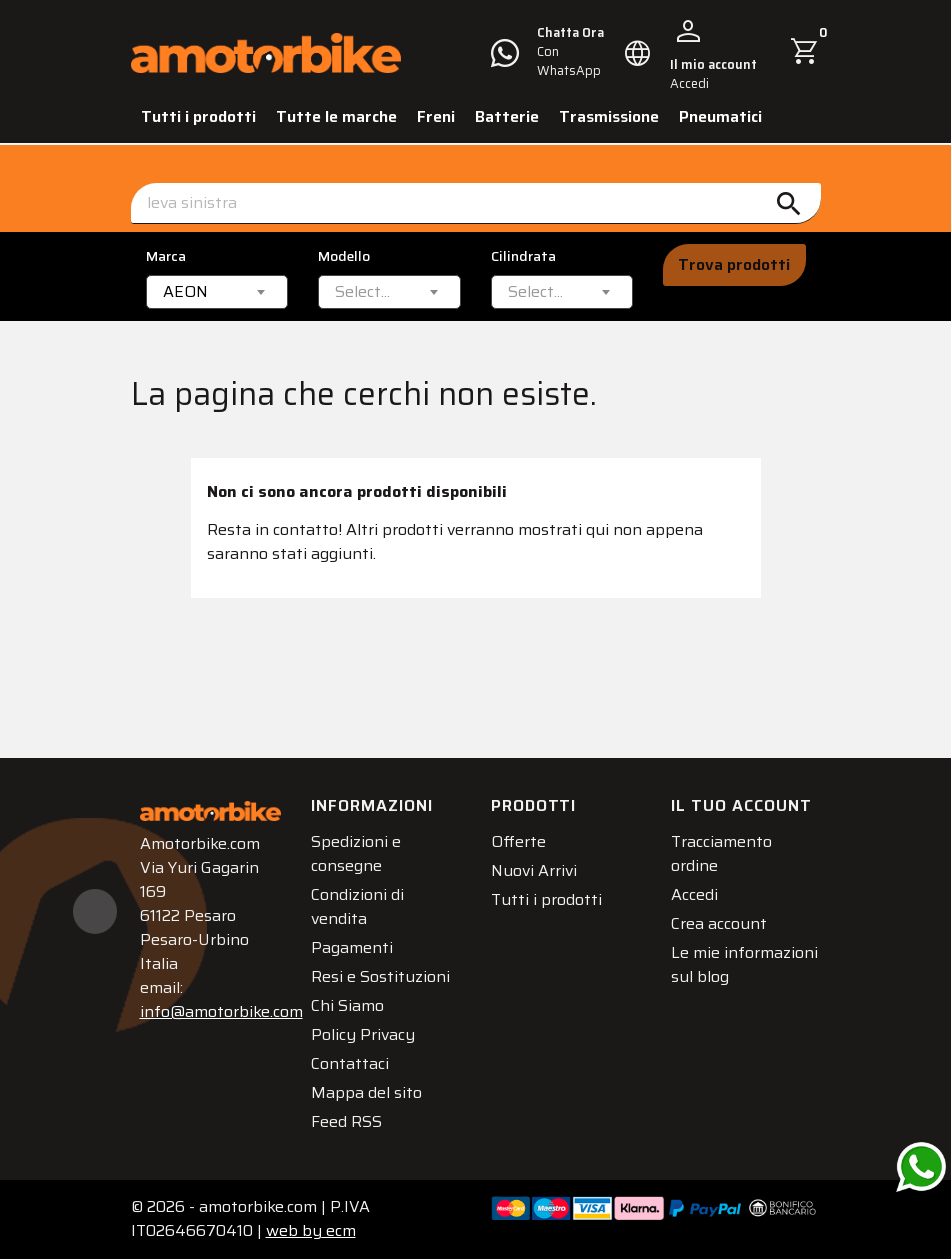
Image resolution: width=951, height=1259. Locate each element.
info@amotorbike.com (221, 1011)
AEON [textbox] (185, 292)
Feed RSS (346, 1121)
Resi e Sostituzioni (380, 976)
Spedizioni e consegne (356, 853)
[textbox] (362, 292)
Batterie (507, 116)
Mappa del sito (366, 1092)
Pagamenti (352, 947)
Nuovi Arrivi (534, 870)
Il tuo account (741, 805)
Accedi (694, 894)
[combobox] (217, 292)
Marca (166, 256)
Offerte (518, 841)
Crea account (719, 923)
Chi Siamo (347, 1005)
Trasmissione (609, 116)
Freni (436, 116)
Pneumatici (720, 116)
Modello (344, 256)
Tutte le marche (336, 116)
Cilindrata (523, 256)
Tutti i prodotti (198, 116)
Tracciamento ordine (721, 853)
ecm (311, 1230)
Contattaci (350, 1063)
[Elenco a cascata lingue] (638, 53)
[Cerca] (476, 203)
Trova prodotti (734, 264)
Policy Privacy (363, 1034)
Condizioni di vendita (357, 906)
